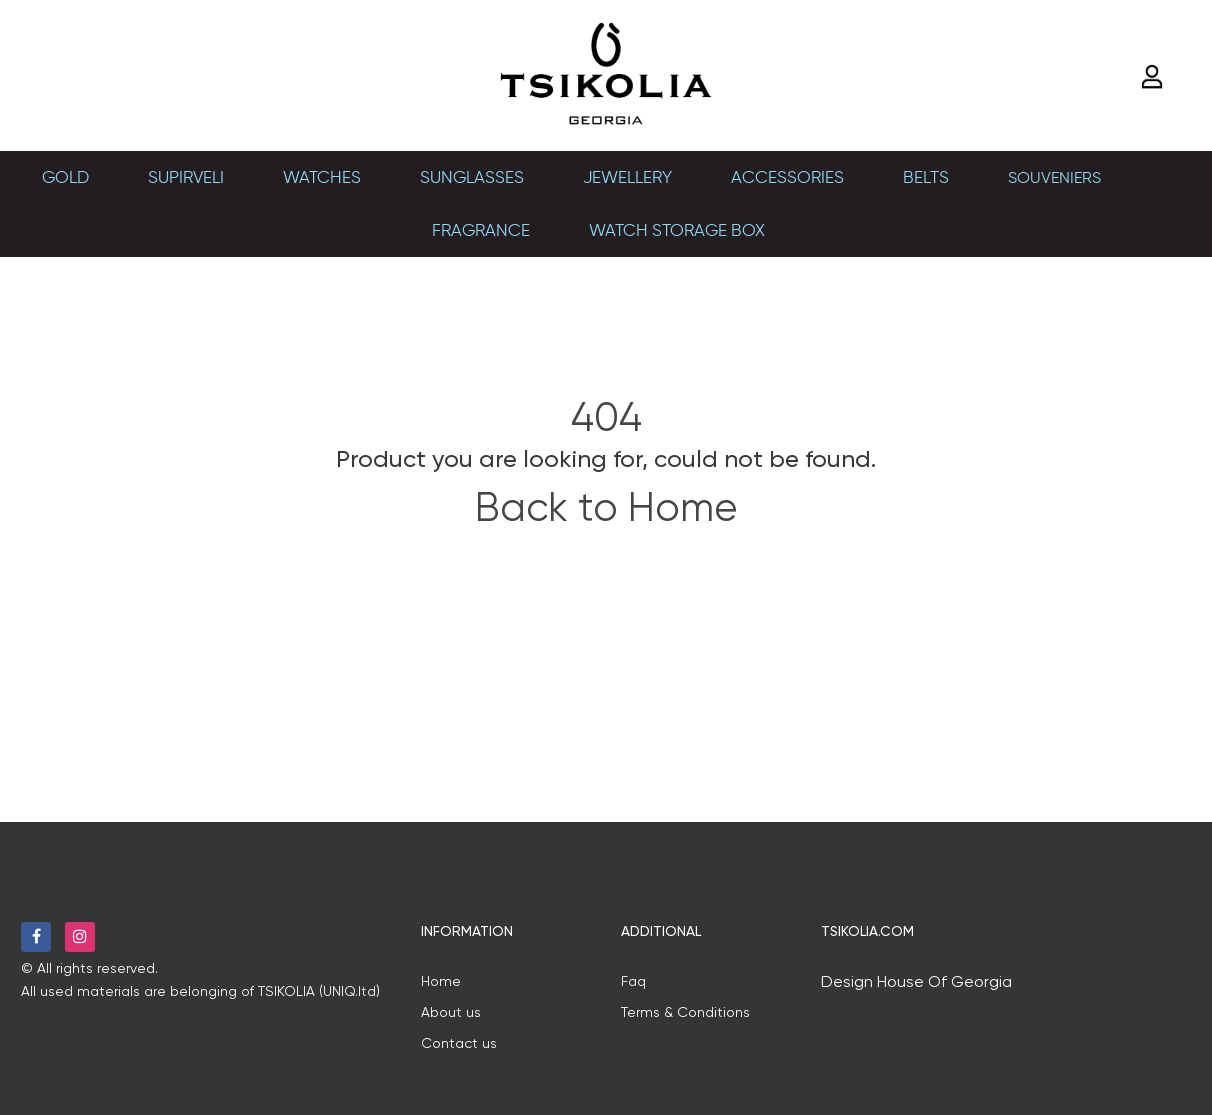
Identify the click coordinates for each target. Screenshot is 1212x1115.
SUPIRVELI (186, 177)
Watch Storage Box (677, 230)
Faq (633, 981)
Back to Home (606, 507)
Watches (322, 177)
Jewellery (627, 177)
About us (451, 1012)
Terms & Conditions (685, 1012)
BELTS (926, 177)
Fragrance (481, 230)
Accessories (787, 177)
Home (441, 981)
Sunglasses (472, 177)
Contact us (459, 1043)
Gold (65, 177)
